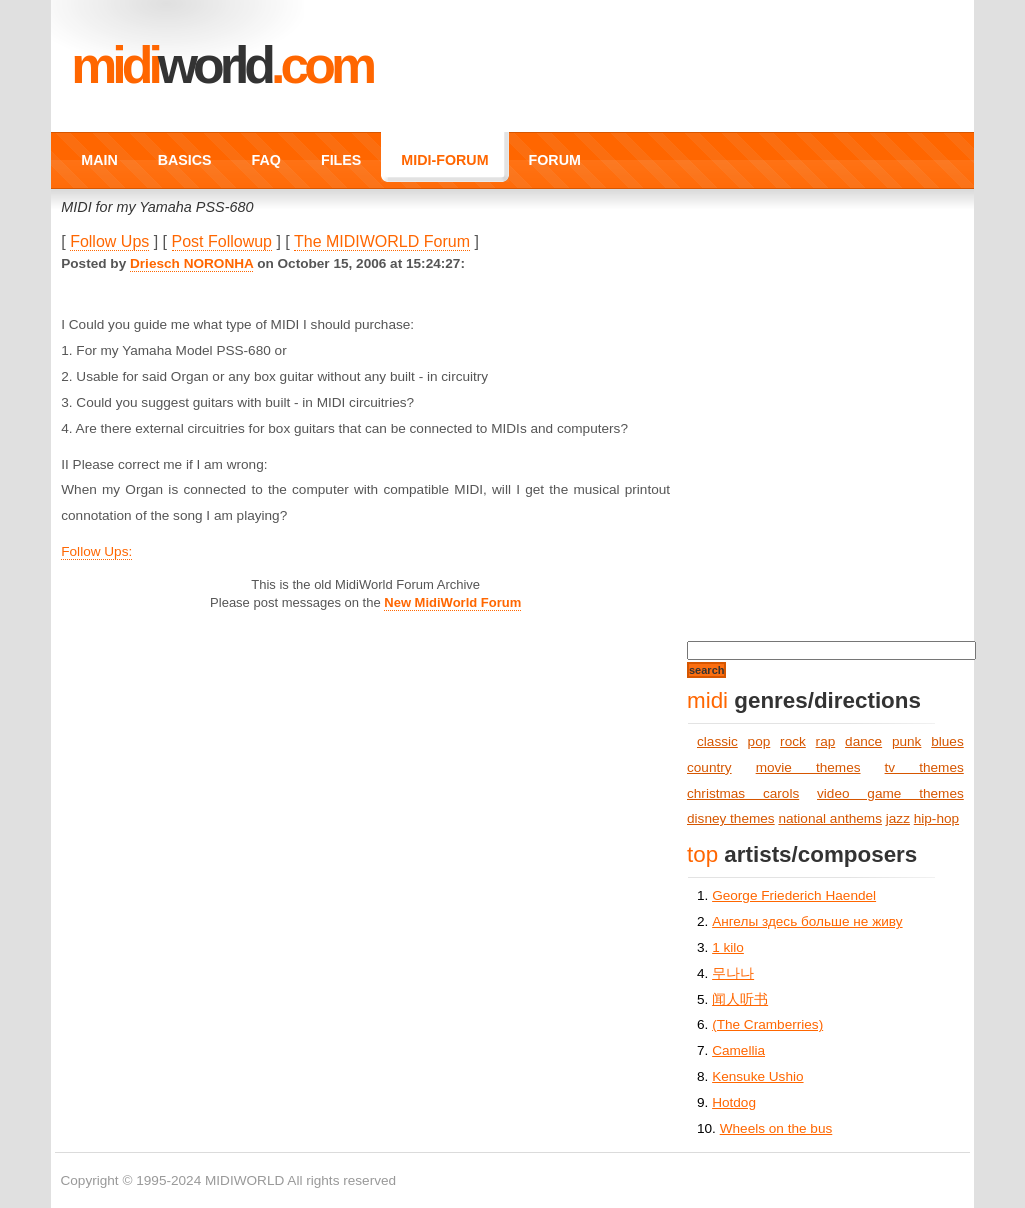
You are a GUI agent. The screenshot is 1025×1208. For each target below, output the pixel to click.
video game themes (890, 793)
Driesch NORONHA (191, 263)
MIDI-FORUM (444, 160)
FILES (341, 160)
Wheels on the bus (776, 1128)
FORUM (555, 160)
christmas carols (743, 793)
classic (717, 741)
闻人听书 (740, 999)
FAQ (266, 160)
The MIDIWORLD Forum (382, 241)
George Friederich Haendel (794, 895)
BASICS (185, 160)
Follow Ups (109, 241)
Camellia (738, 1050)
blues (947, 741)
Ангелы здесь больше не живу (807, 921)
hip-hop (936, 818)
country (709, 767)
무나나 (733, 973)
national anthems (830, 818)
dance (863, 741)
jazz (898, 818)
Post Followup (222, 241)
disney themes (731, 818)
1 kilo (728, 947)
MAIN (99, 160)
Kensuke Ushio (757, 1076)
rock (793, 741)
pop (759, 741)
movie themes (808, 767)
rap (826, 741)
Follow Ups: (96, 551)
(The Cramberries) (767, 1024)
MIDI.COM (221, 65)
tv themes (924, 767)
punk (906, 741)
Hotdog (734, 1102)
